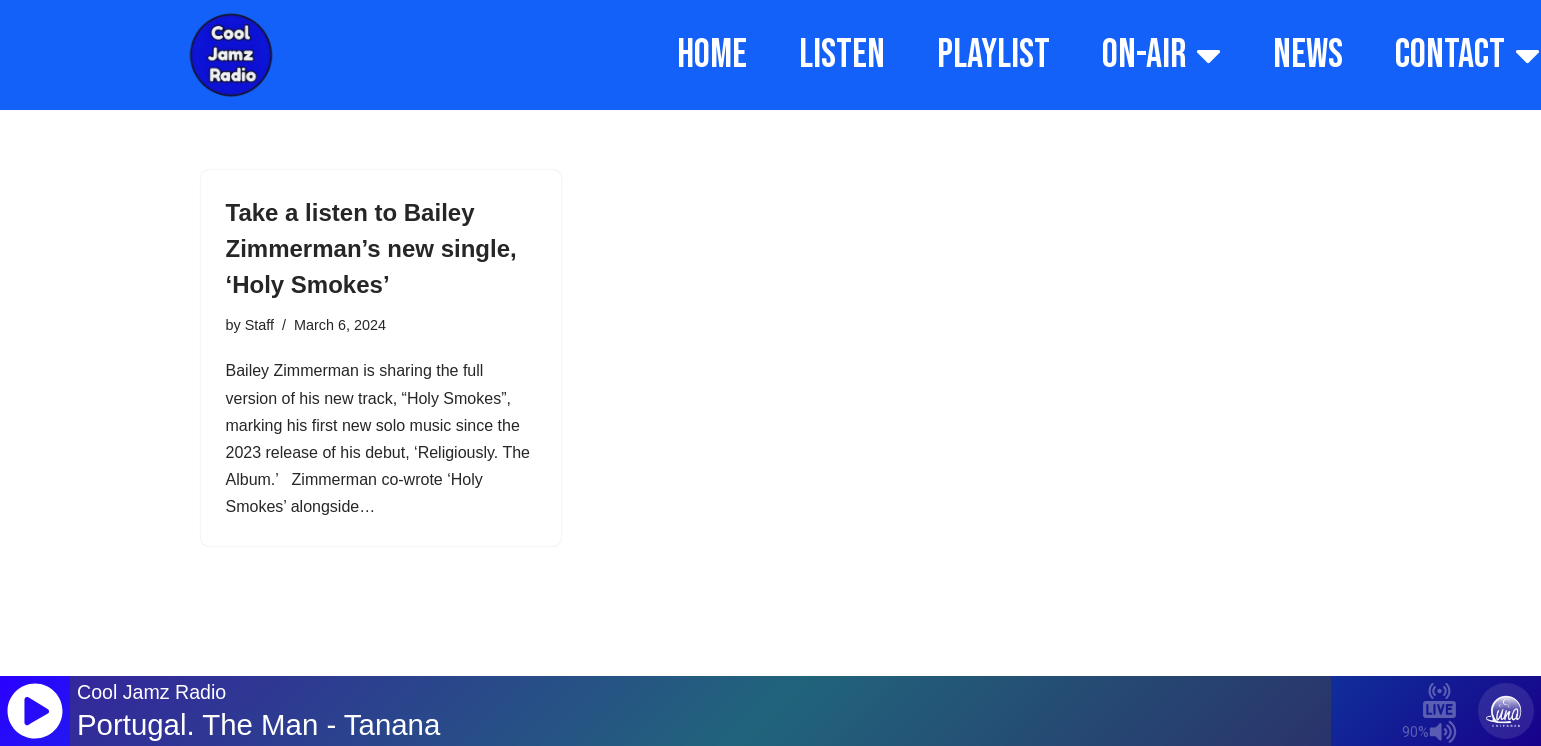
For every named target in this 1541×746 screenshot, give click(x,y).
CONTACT (1467, 55)
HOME (712, 55)
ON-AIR (1161, 55)
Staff (259, 325)
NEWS (1308, 55)
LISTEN (842, 55)
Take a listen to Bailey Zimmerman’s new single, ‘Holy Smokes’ (371, 248)
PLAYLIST (993, 55)
